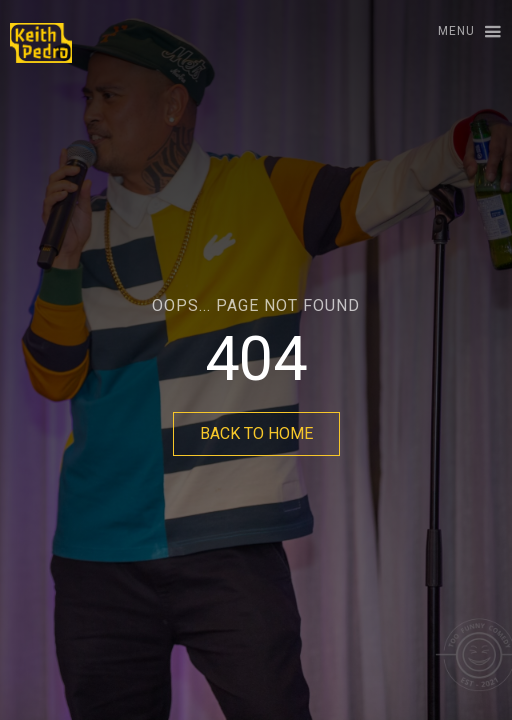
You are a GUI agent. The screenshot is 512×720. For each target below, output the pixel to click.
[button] (460, 32)
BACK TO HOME (256, 433)
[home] (36, 43)
